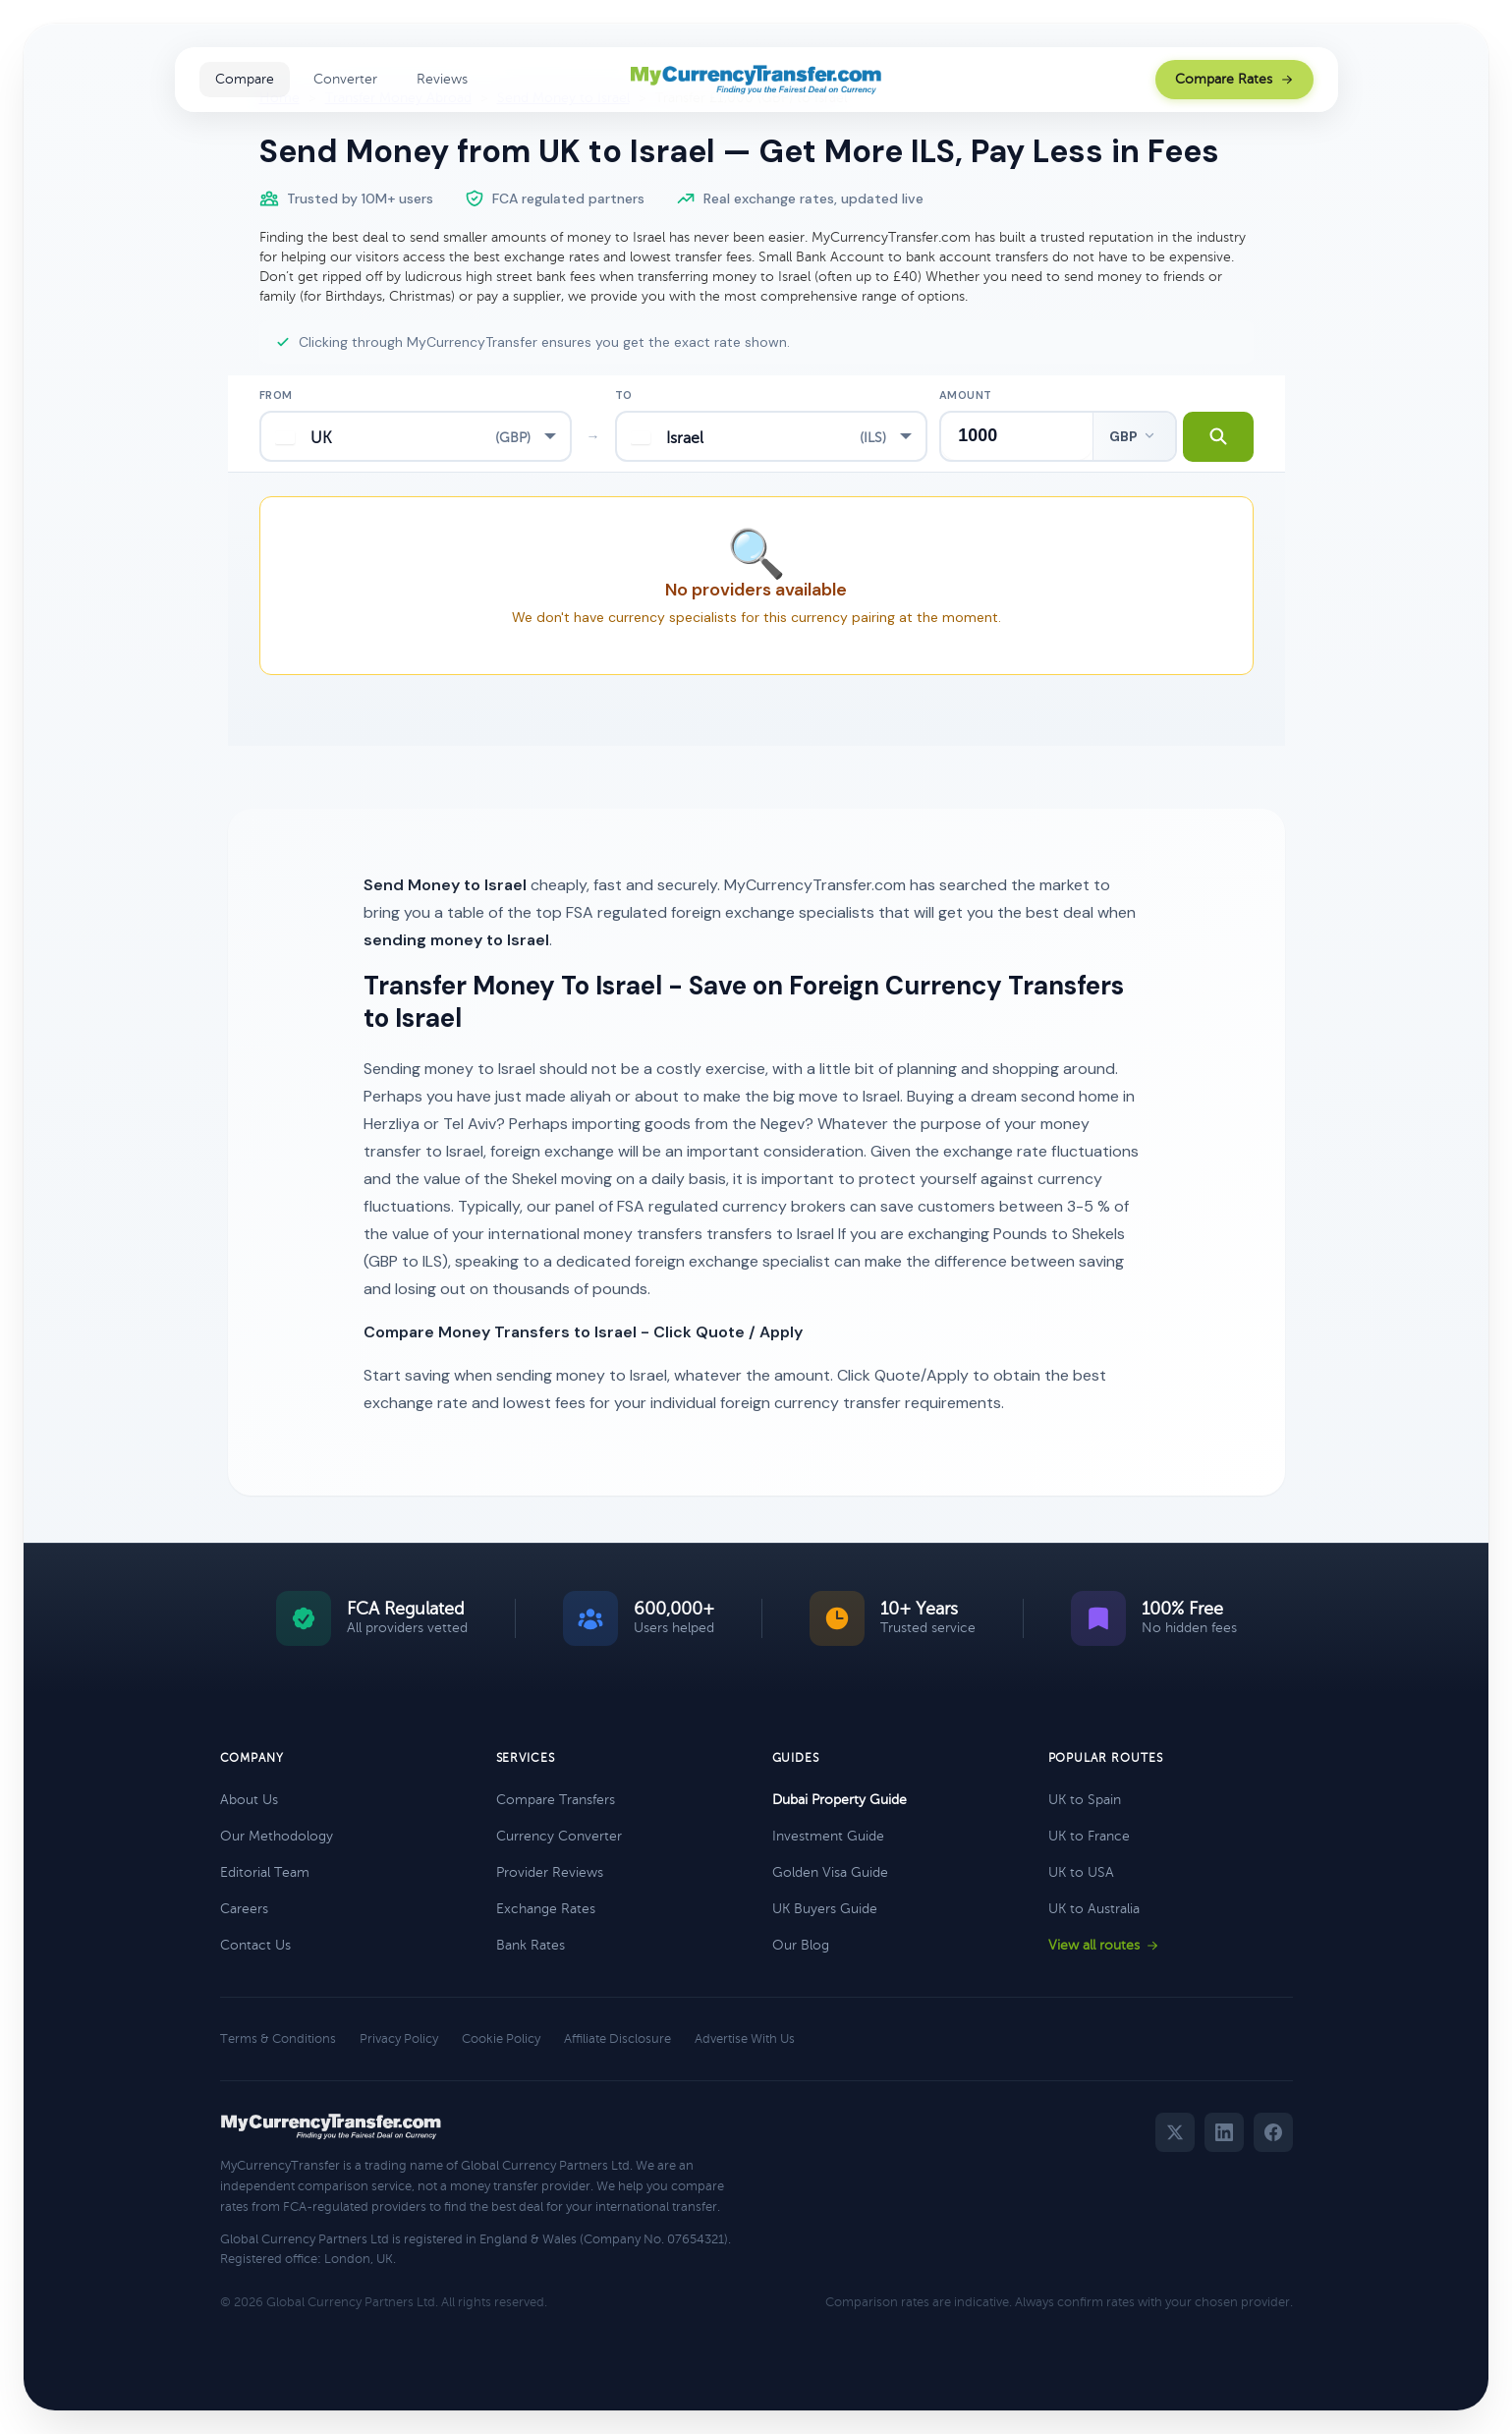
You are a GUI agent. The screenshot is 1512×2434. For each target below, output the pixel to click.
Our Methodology (276, 1836)
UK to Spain (1084, 1799)
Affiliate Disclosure (617, 2039)
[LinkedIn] (1224, 2132)
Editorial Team (264, 1872)
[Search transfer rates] (1216, 436)
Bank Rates (530, 1945)
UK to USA (1081, 1872)
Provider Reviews (549, 1872)
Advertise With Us (745, 2039)
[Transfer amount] (1015, 436)
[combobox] (415, 436)
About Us (249, 1799)
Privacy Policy (399, 2039)
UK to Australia (1094, 1908)
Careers (244, 1908)
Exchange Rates (545, 1908)
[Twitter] (1175, 2132)
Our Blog (800, 1945)
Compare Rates (1234, 79)
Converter (345, 79)
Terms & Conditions (278, 2039)
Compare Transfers (555, 1799)
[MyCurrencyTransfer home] (756, 79)
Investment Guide (828, 1836)
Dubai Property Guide (839, 1799)
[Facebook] (1273, 2132)
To (624, 395)
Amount (965, 395)
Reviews (442, 79)
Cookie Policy (501, 2039)
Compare (244, 79)
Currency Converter (559, 1836)
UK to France (1089, 1836)
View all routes (1103, 1945)
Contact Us (255, 1945)
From (276, 395)
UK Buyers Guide (824, 1908)
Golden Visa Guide (830, 1872)
